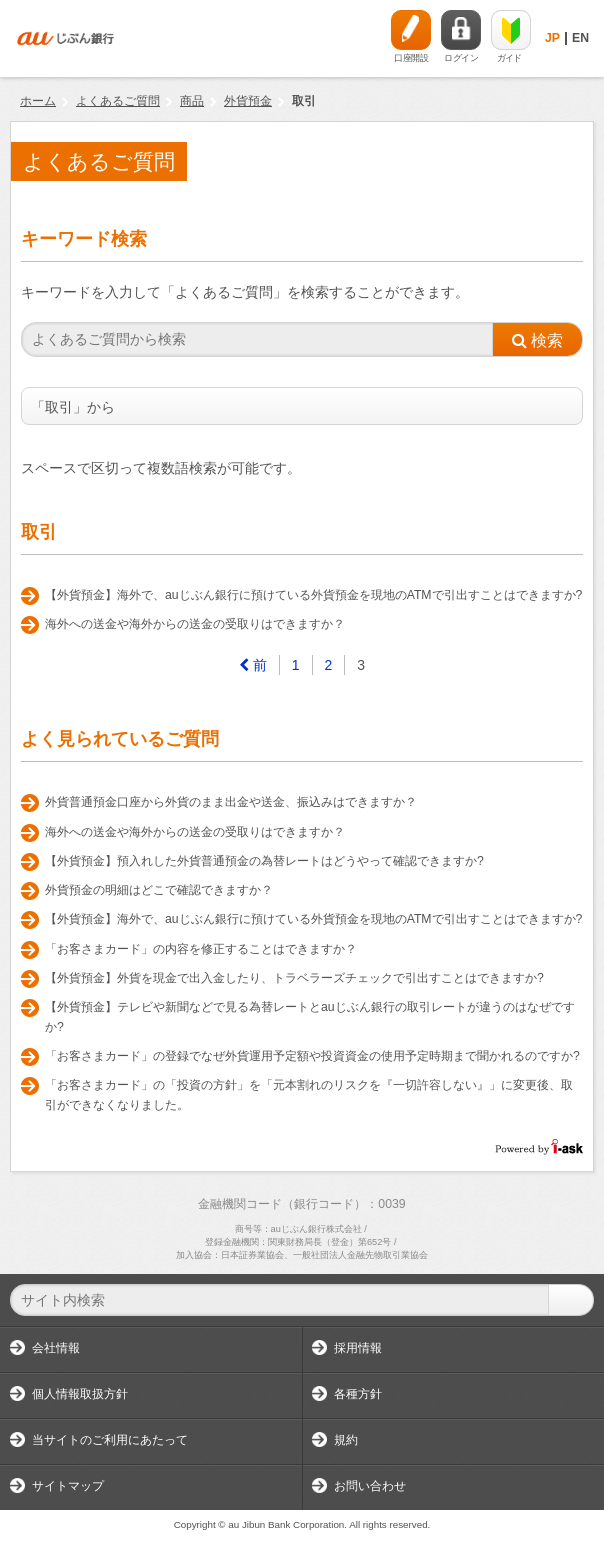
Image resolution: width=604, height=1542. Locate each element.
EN (580, 38)
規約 (346, 1440)
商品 (192, 101)
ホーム (38, 101)
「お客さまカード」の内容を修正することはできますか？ (201, 949)
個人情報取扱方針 (80, 1394)
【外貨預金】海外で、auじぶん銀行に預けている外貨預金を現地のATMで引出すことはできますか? (313, 595)
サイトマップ (68, 1486)
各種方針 (358, 1394)
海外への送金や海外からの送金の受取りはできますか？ (195, 624)
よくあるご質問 (118, 101)
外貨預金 (248, 101)
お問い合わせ (370, 1486)
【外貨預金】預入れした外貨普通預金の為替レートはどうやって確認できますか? (264, 861)
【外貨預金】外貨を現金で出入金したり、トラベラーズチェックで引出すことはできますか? (294, 978)
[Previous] (253, 665)
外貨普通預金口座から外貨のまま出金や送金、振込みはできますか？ (231, 802)
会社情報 (56, 1348)
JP (552, 38)
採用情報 (358, 1348)
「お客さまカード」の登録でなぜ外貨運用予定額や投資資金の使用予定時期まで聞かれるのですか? (312, 1056)
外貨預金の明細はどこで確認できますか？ (159, 890)
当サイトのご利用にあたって (110, 1440)
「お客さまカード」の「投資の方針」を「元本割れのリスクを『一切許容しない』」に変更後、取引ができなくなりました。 (309, 1095)
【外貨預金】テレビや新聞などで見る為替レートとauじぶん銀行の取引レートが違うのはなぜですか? (310, 1017)
